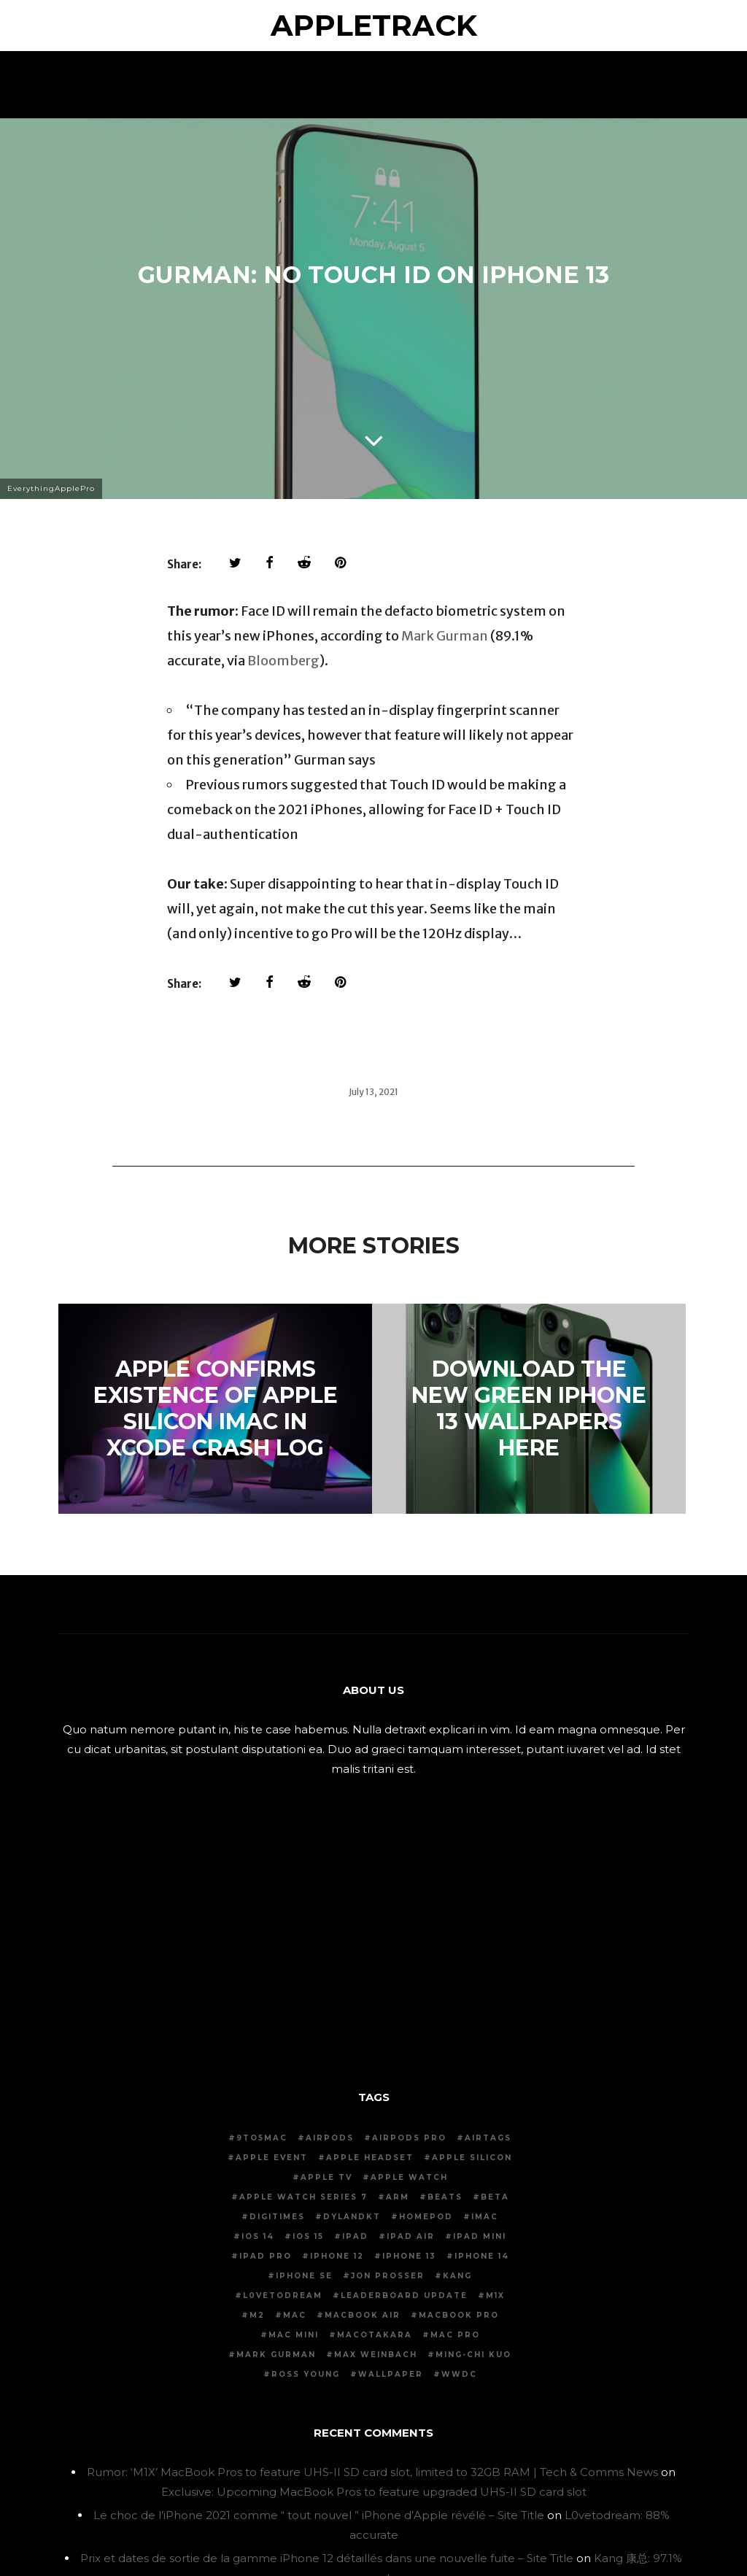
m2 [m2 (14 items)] (257, 2315)
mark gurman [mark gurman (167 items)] (276, 2354)
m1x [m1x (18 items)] (495, 2295)
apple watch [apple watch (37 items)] (409, 2177)
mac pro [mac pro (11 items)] (455, 2335)
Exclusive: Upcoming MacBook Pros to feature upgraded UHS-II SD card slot (374, 2492)
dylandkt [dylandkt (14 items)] (352, 2216)
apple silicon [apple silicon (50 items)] (472, 2157)
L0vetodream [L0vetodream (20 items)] (282, 2295)
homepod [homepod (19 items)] (426, 2216)
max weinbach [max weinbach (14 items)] (375, 2354)
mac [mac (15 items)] (294, 2315)
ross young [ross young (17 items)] (305, 2374)
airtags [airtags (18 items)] (488, 2138)
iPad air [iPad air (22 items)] (411, 2236)
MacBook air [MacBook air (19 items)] (362, 2315)
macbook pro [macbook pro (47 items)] (459, 2315)
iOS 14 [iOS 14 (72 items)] (257, 2236)
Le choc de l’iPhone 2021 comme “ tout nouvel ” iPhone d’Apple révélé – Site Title (318, 2515)
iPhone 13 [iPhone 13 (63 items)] (409, 2256)
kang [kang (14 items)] (457, 2276)
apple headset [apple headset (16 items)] (370, 2157)
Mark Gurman (444, 635)
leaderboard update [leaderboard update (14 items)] (404, 2295)
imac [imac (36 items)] (484, 2216)
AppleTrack (374, 25)
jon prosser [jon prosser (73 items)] (388, 2276)
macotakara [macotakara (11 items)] (374, 2335)
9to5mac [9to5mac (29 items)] (261, 2138)
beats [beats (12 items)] (444, 2197)
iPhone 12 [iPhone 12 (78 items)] (337, 2256)
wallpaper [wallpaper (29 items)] (390, 2374)
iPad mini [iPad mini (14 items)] (479, 2236)
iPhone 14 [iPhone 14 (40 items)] (481, 2256)
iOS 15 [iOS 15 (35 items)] (308, 2236)
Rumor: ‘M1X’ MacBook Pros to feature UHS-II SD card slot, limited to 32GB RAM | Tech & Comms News (372, 2472)
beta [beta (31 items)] (495, 2197)
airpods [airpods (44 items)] (330, 2138)
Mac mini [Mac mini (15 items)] (293, 2335)
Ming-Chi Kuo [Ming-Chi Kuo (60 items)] (473, 2354)
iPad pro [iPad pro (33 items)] (265, 2256)
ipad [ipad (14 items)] (355, 2236)
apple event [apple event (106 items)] (272, 2157)
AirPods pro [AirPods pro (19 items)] (409, 2138)
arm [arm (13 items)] (397, 2197)
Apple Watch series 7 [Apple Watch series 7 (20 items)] (303, 2197)
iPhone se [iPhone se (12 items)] (304, 2276)
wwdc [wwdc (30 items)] (459, 2374)
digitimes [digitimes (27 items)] (277, 2216)
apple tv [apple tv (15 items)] (326, 2177)
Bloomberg (283, 660)
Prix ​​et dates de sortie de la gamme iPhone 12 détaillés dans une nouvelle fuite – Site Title (326, 2558)
